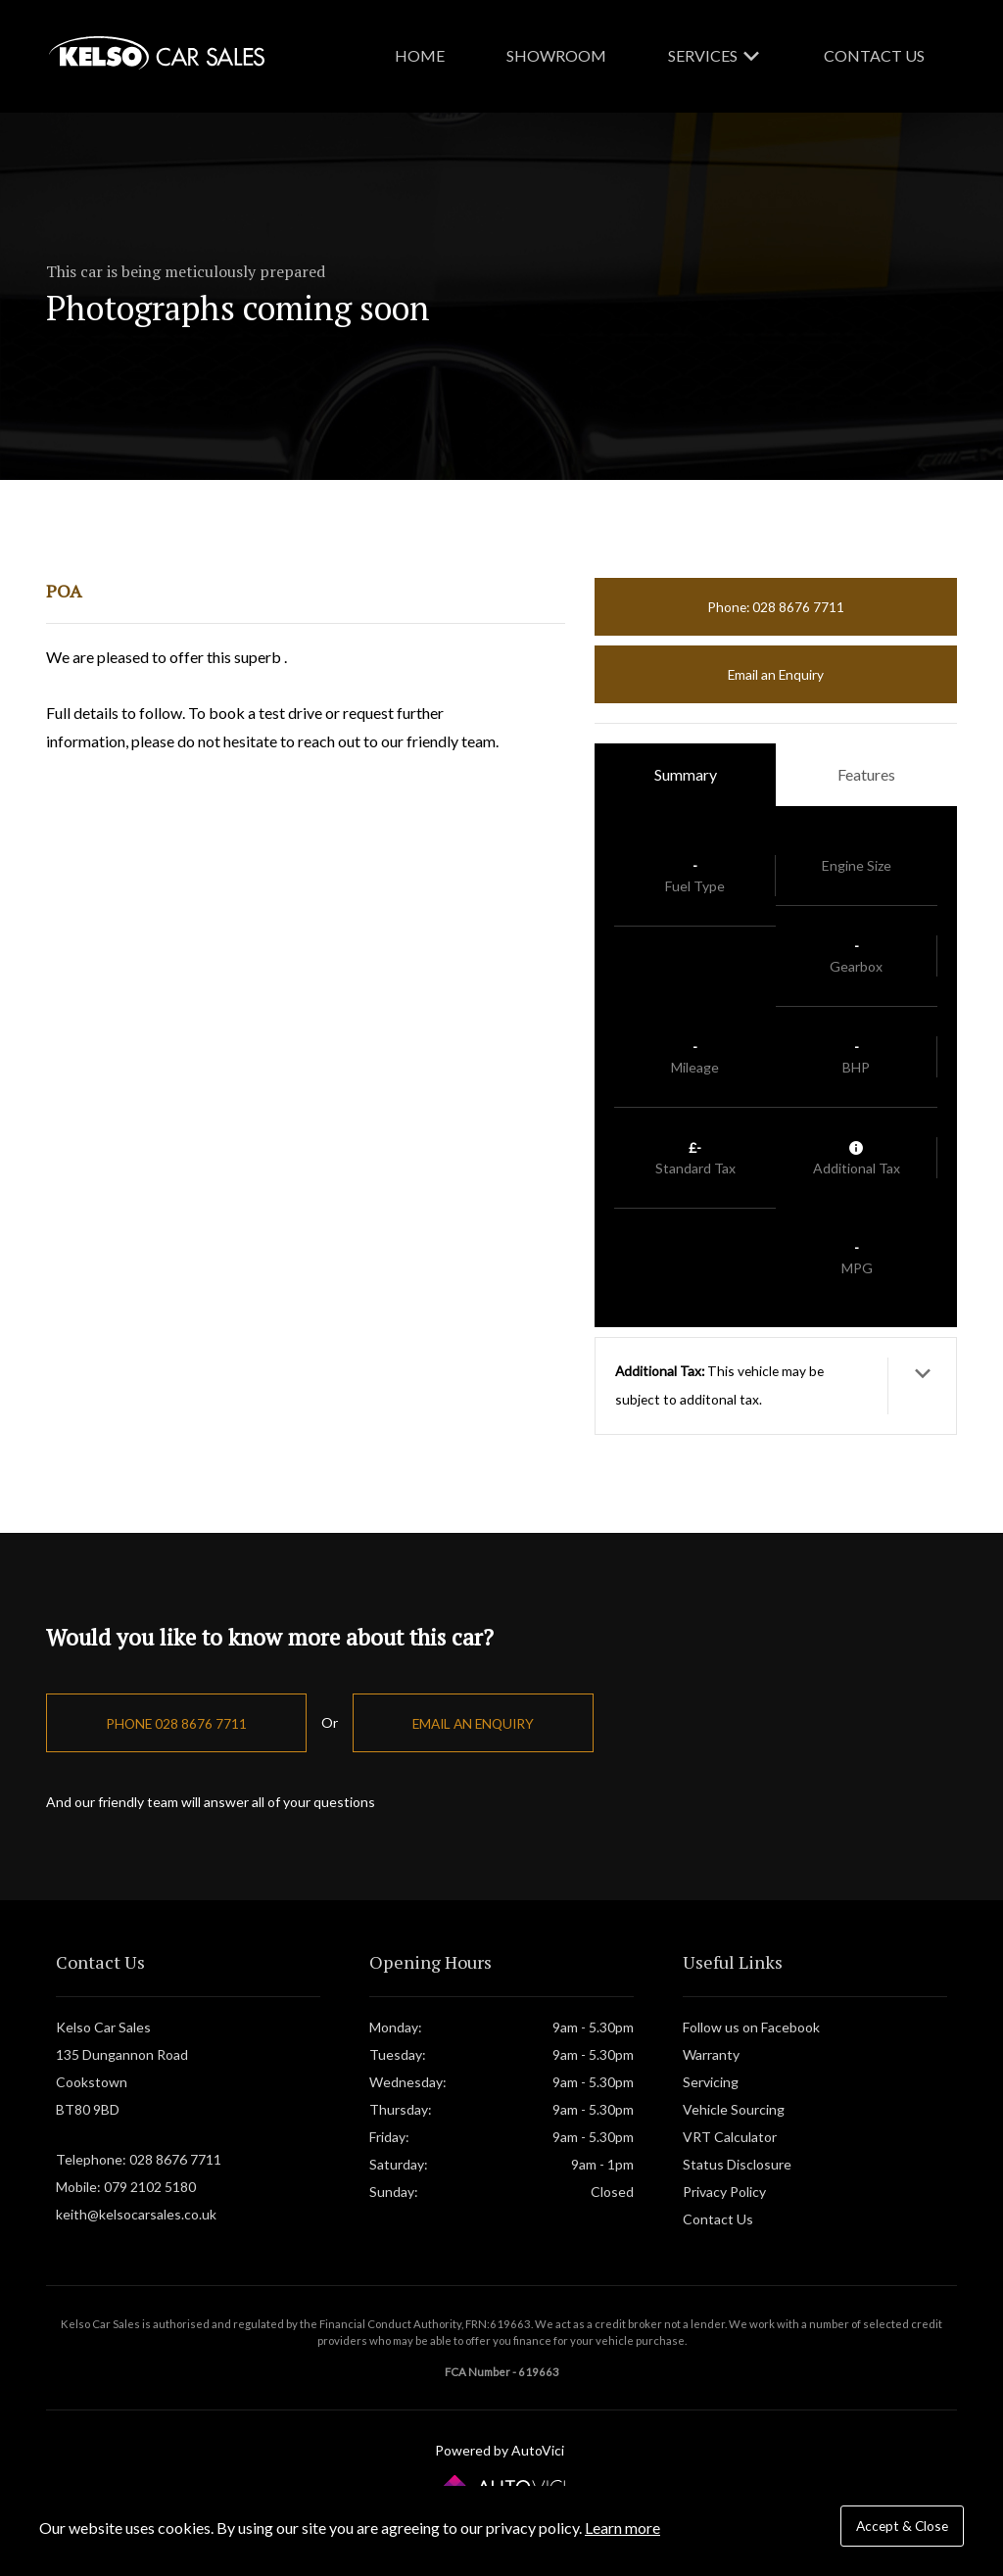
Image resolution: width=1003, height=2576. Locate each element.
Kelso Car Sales (156, 52)
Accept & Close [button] (902, 2525)
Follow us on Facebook (751, 2027)
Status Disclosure (737, 2164)
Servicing (711, 2082)
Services (715, 55)
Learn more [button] (622, 2527)
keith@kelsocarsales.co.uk (136, 2214)
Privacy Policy (724, 2191)
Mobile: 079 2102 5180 (126, 2186)
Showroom (556, 55)
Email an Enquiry (776, 674)
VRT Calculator (730, 2136)
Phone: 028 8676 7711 (775, 606)
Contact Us (874, 55)
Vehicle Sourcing (734, 2109)
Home (420, 55)
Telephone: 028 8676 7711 (138, 2159)
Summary (685, 774)
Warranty (711, 2054)
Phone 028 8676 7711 (176, 1723)
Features (866, 774)
